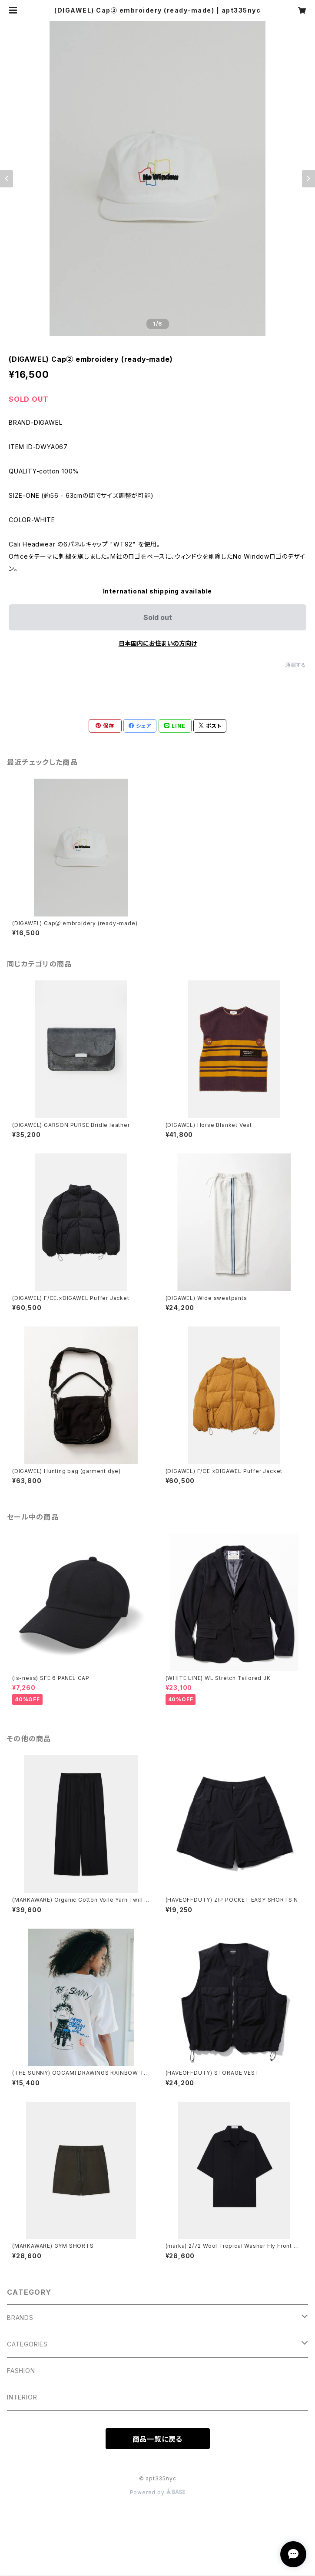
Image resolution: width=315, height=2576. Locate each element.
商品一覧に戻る (158, 2439)
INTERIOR (22, 2397)
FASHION (21, 2370)
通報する (295, 665)
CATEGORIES (27, 2344)
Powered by (158, 2492)
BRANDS (20, 2317)
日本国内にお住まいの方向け (158, 643)
